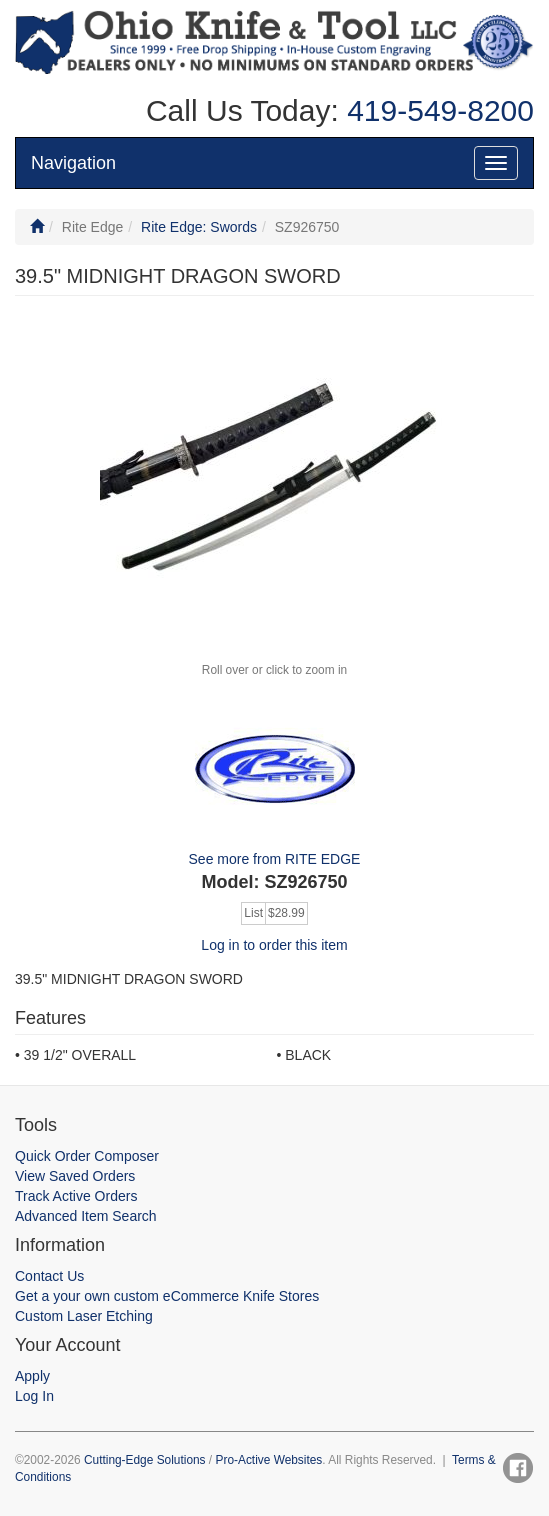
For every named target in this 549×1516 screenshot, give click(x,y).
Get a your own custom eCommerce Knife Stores (167, 1296)
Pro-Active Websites (268, 1460)
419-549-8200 (436, 110)
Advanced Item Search (86, 1216)
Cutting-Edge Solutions (145, 1460)
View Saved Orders (75, 1176)
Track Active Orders (76, 1196)
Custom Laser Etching (84, 1316)
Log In (34, 1396)
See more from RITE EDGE (275, 859)
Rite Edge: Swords (199, 227)
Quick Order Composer (87, 1156)
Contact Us (49, 1276)
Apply (32, 1376)
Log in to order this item (274, 945)
